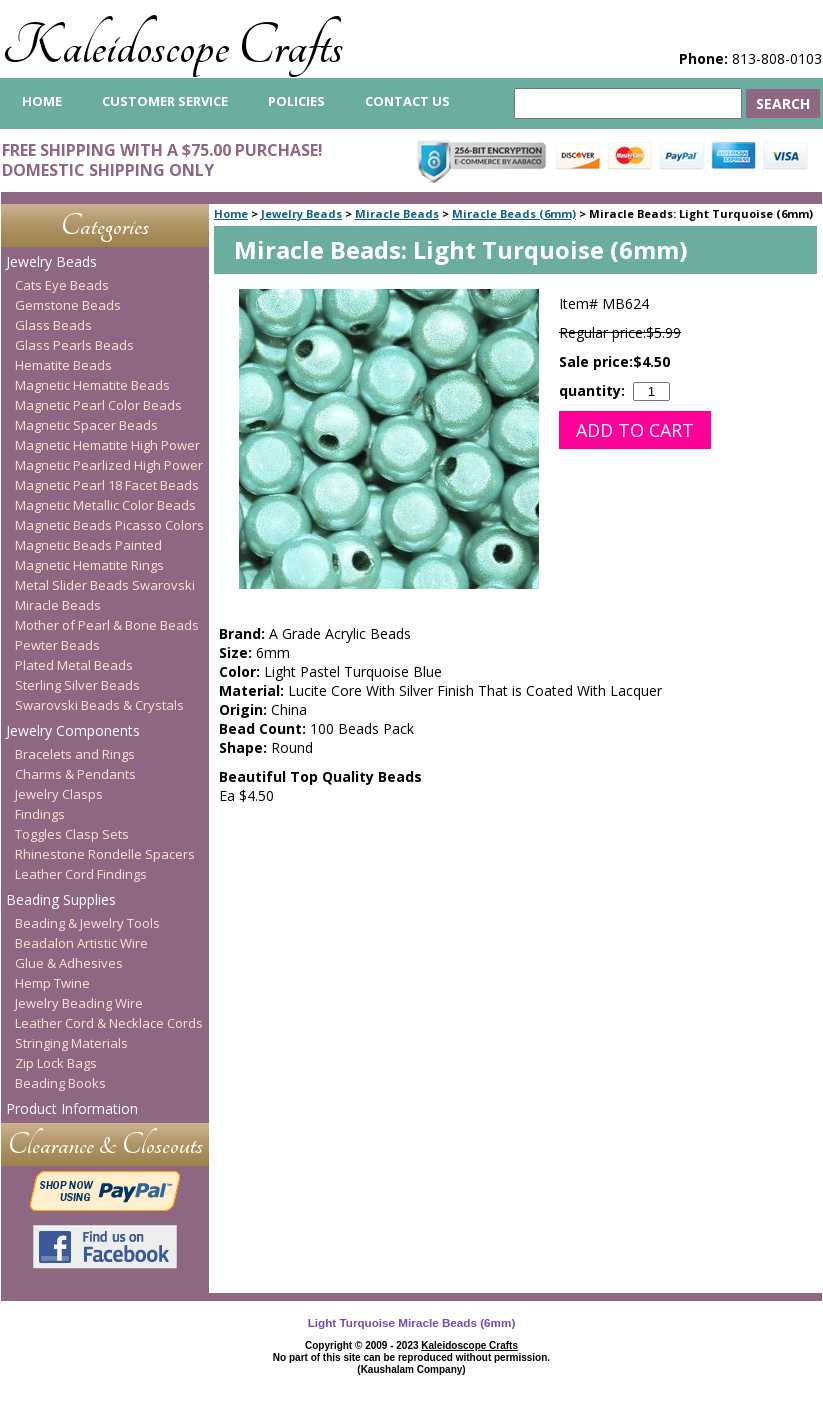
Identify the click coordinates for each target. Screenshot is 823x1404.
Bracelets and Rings (75, 754)
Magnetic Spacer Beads (86, 425)
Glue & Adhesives (69, 963)
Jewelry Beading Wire (79, 1003)
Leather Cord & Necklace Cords (109, 1023)
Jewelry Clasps (59, 794)
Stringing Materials (71, 1043)
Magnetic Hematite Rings (89, 565)
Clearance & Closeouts (105, 1144)
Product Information (72, 1108)
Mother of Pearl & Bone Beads (107, 625)
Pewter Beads (57, 645)
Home (231, 213)
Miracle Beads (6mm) (514, 213)
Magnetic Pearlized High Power (109, 465)
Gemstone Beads (68, 305)
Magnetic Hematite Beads (92, 385)
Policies (296, 101)
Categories (105, 225)
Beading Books (60, 1083)
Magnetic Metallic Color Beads (105, 505)
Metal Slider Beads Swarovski (105, 585)
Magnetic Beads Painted (88, 545)
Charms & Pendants (75, 774)
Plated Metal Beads (74, 665)
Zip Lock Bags (56, 1063)
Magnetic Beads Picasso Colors (109, 525)
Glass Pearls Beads (74, 345)
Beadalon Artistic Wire (81, 943)
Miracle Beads (397, 213)
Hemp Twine (52, 983)
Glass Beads (53, 325)
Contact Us (407, 101)
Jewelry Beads (301, 213)
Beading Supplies (61, 899)
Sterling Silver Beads (77, 685)
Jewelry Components (73, 730)
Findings (40, 814)
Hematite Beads (63, 365)
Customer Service (165, 101)
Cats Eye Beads (62, 285)
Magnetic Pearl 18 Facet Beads (107, 485)
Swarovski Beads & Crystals (99, 705)
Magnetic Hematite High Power (107, 445)
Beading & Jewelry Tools (87, 923)
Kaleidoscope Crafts (172, 46)
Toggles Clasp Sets (72, 834)
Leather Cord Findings (81, 874)
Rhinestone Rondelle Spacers (105, 854)
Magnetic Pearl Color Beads (98, 405)
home (42, 101)
